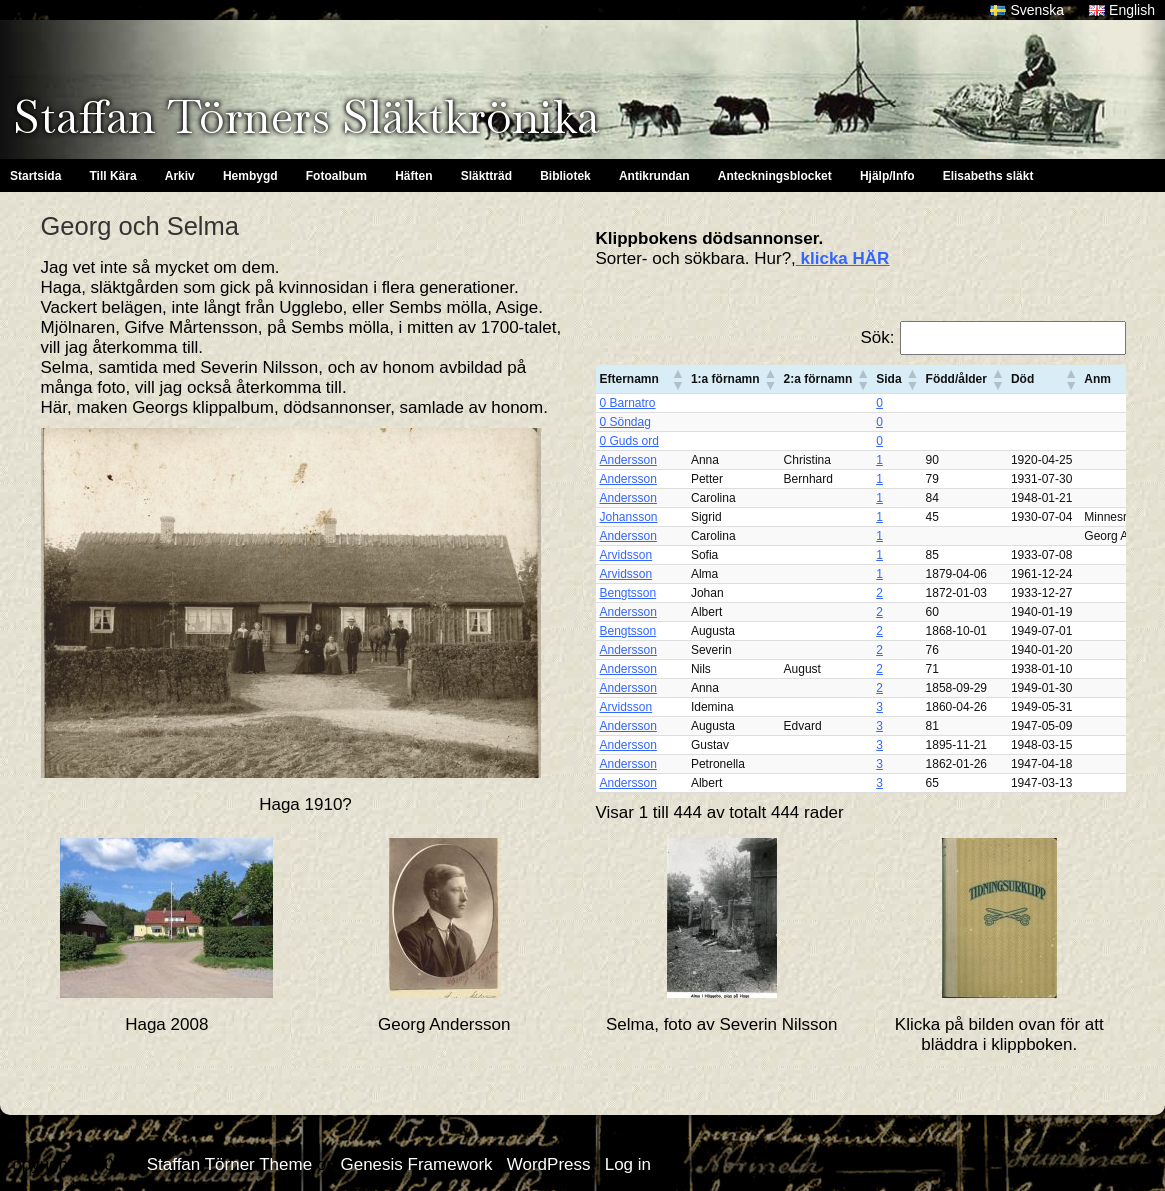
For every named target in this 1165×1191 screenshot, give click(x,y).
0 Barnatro (628, 403)
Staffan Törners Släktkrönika (306, 116)
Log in (628, 1164)
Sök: (877, 337)
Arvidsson (626, 555)
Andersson (628, 460)
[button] (677, 379)
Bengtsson (628, 593)
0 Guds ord (629, 441)
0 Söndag (625, 422)
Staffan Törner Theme (229, 1164)
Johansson (629, 517)
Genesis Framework (416, 1164)
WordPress (549, 1164)
